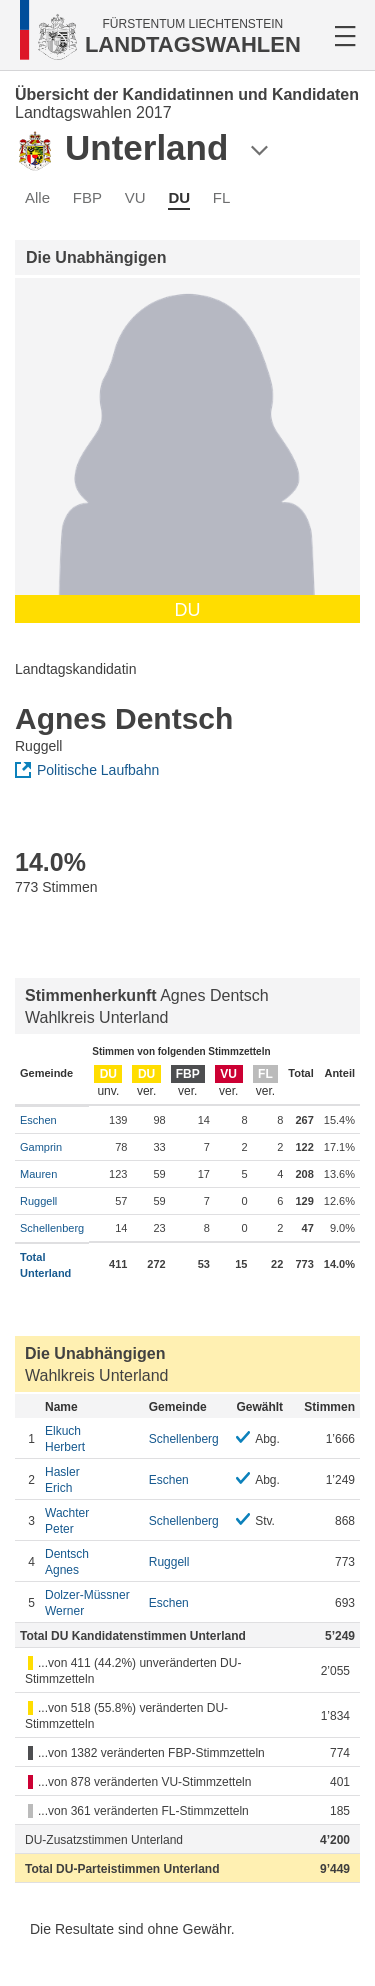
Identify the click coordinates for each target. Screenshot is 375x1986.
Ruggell (38, 1201)
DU (179, 197)
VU (135, 197)
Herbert (92, 1438)
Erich (92, 1479)
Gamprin (41, 1147)
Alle (37, 197)
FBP (87, 197)
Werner (92, 1602)
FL (222, 197)
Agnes (92, 1561)
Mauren (38, 1174)
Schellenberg (52, 1228)
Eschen (38, 1120)
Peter (92, 1520)
